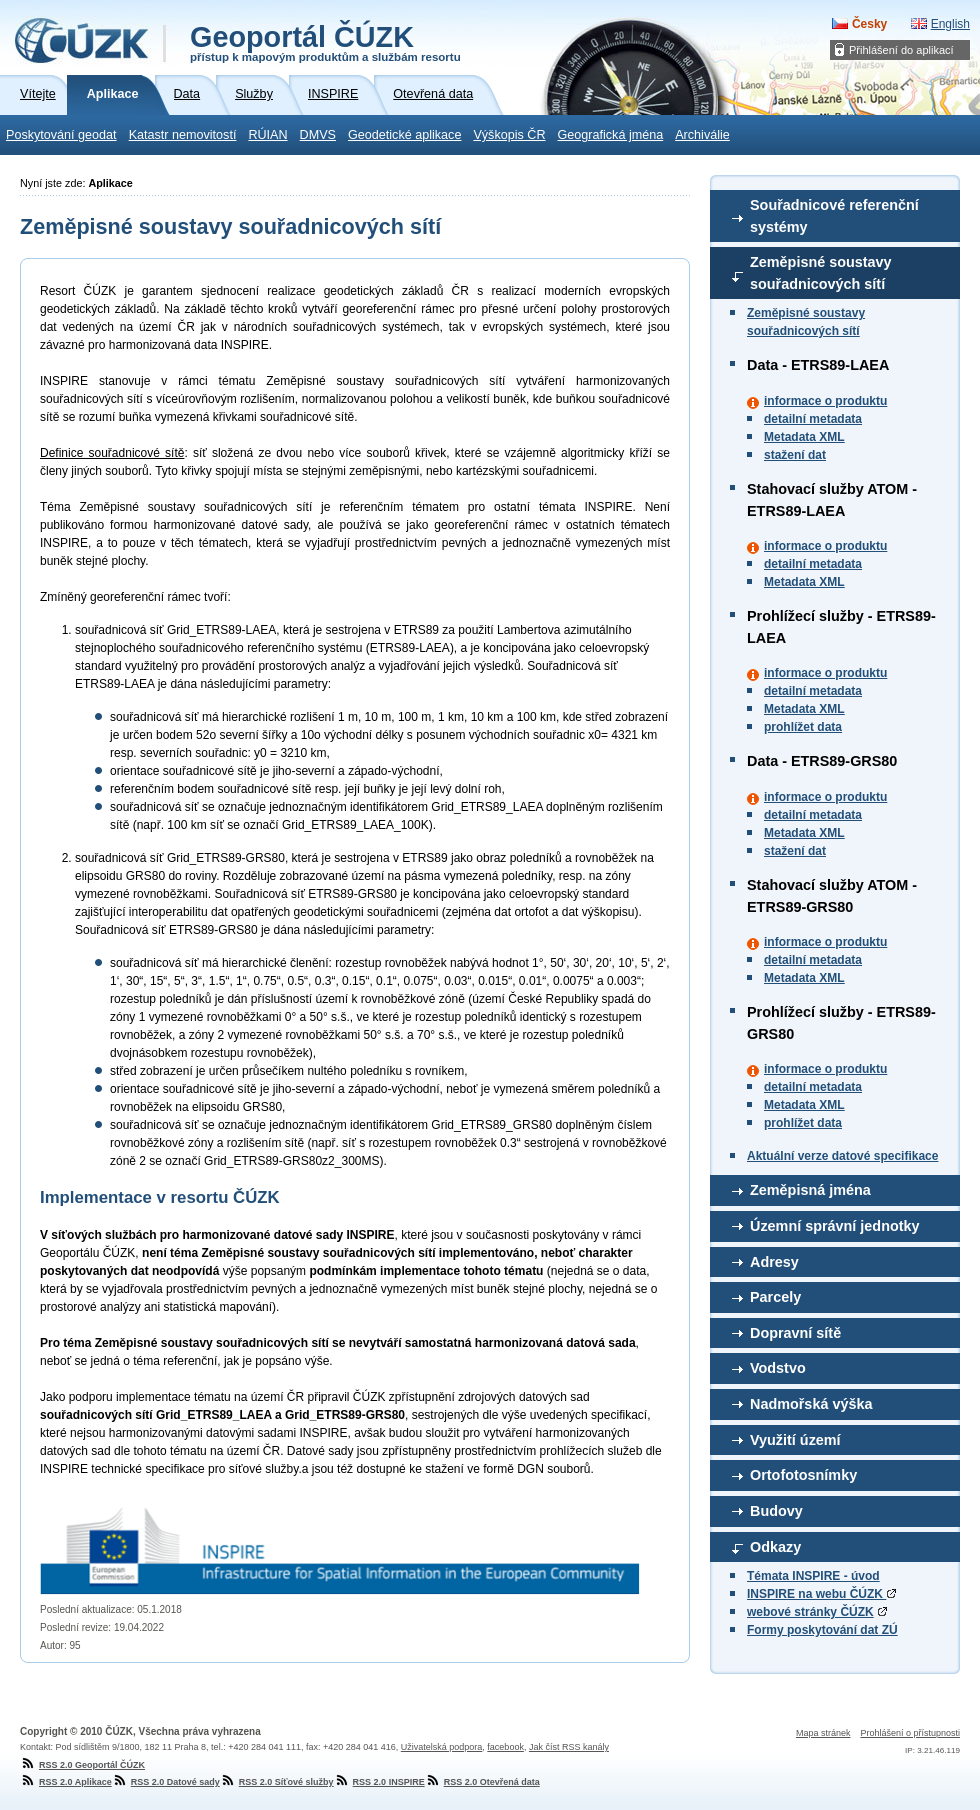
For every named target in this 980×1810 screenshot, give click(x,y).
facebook (505, 1747)
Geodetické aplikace (404, 135)
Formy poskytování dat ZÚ (822, 1630)
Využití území (795, 1440)
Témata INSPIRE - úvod (813, 1576)
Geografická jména (611, 135)
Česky (869, 24)
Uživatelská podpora (442, 1747)
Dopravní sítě (795, 1333)
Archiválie (702, 135)
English (950, 24)
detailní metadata (813, 419)
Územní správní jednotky (835, 1226)
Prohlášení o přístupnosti (910, 1733)
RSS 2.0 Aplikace (66, 1782)
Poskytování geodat (61, 135)
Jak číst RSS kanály (569, 1747)
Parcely (775, 1297)
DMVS (318, 135)
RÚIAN (267, 135)
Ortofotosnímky (803, 1475)
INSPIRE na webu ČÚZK (821, 1594)
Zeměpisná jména (810, 1190)
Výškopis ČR (509, 135)
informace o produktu (825, 401)
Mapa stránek (823, 1733)
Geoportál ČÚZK (325, 42)
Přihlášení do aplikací (901, 50)
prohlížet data (803, 727)
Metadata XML (804, 437)
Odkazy (775, 1547)
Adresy (774, 1262)
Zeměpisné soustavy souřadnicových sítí (821, 273)
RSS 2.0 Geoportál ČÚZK (82, 1765)
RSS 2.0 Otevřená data (482, 1782)
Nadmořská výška (811, 1404)
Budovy (776, 1511)
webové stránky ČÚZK (810, 1612)
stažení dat (795, 455)
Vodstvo (778, 1368)
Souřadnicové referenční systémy (834, 216)
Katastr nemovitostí (183, 135)
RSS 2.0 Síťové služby (277, 1782)
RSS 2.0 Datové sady (166, 1782)
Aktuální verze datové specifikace (842, 1156)
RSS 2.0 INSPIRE (379, 1782)
